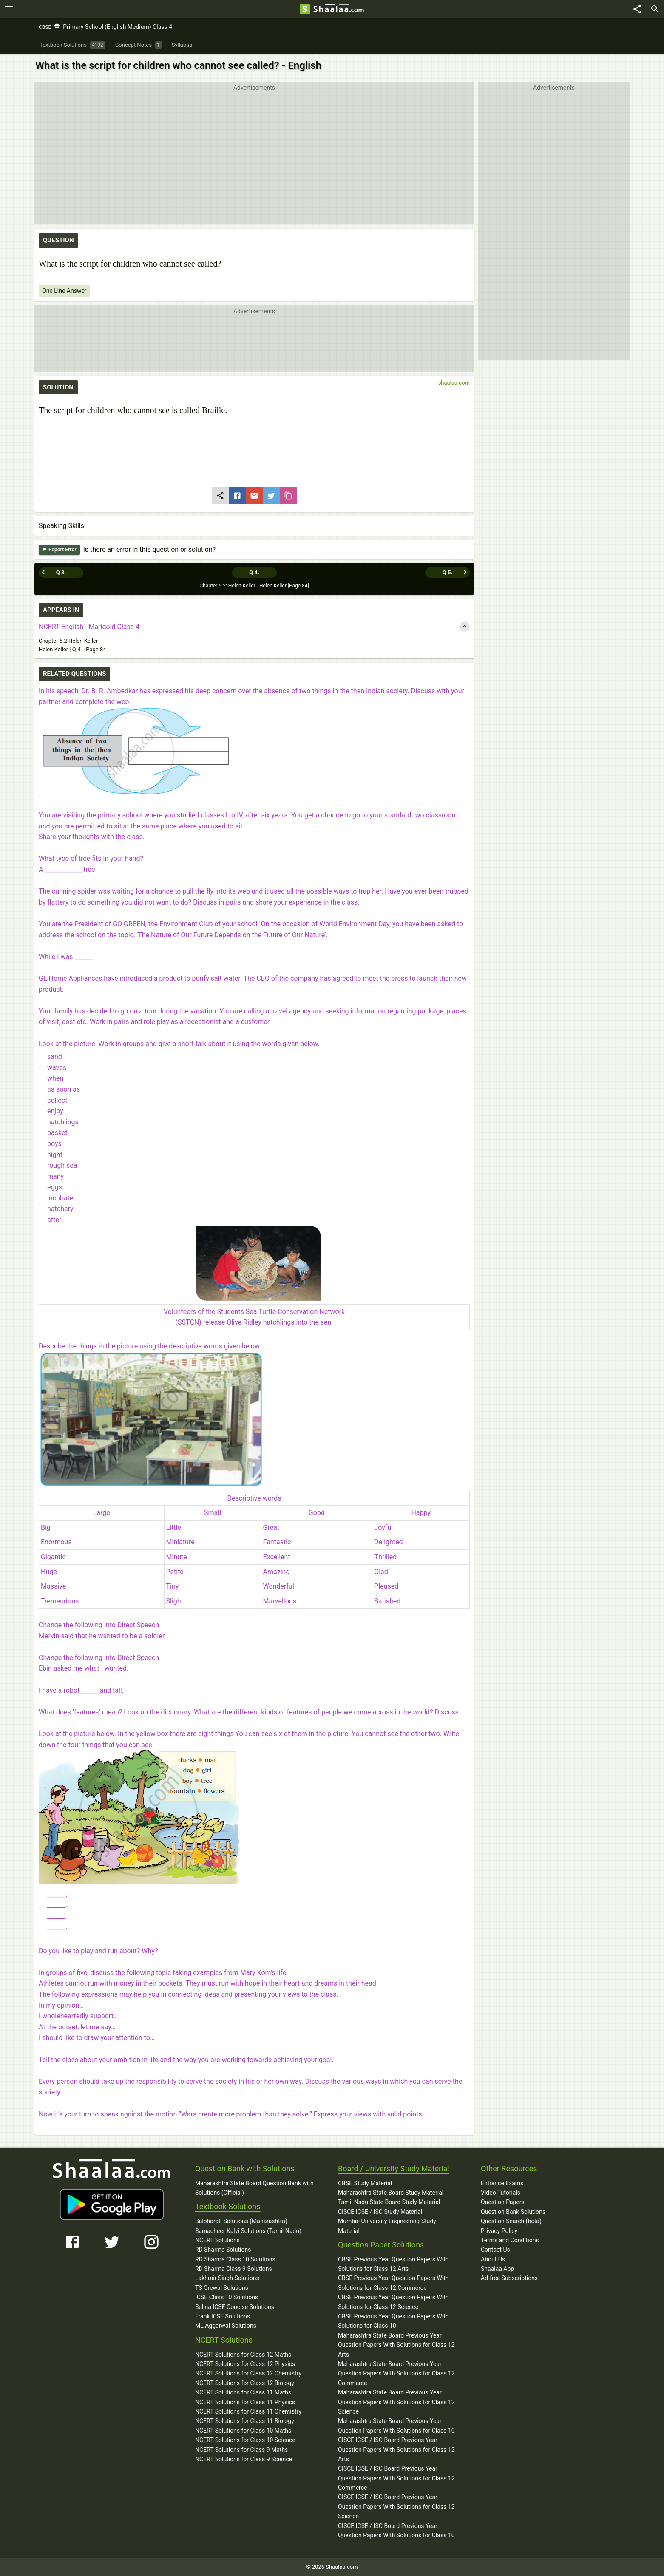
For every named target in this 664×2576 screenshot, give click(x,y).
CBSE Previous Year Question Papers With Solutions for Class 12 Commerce (393, 2283)
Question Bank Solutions (513, 2211)
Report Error (59, 550)
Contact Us (495, 2249)
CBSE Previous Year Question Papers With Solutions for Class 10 (393, 2321)
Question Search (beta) (511, 2221)
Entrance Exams (502, 2183)
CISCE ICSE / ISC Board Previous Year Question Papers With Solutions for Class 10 (396, 2530)
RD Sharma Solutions (223, 2249)
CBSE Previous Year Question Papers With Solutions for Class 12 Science (393, 2302)
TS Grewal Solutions (221, 2287)
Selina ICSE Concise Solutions (234, 2307)
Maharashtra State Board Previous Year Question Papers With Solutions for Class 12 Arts (396, 2345)
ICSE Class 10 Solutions (226, 2297)
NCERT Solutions (217, 2240)
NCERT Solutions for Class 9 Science (243, 2459)
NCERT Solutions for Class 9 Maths (241, 2449)
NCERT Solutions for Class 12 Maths (243, 2354)
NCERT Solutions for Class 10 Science (245, 2440)
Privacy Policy (499, 2230)
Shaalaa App (497, 2268)
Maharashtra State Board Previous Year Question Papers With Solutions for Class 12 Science (396, 2402)
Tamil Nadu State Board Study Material (389, 2202)
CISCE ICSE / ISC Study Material (380, 2211)
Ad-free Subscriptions (509, 2278)
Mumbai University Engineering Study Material (387, 2226)
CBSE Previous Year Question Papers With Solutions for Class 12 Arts (393, 2264)
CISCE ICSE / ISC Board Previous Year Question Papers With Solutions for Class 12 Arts (396, 2450)
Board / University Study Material (393, 2168)
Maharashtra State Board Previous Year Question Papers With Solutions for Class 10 (396, 2425)
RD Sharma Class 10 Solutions (235, 2259)
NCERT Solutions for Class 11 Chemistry (248, 2411)
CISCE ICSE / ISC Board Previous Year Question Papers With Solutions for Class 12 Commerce (396, 2478)
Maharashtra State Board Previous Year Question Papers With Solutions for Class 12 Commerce (396, 2373)
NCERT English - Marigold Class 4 (89, 627)
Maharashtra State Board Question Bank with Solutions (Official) (254, 2188)
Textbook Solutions (227, 2206)
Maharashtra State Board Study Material (390, 2192)
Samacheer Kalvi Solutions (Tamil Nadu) (248, 2230)
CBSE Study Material (365, 2183)
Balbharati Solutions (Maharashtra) (241, 2221)
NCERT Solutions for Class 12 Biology (244, 2383)
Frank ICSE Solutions (222, 2316)
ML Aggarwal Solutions (225, 2325)
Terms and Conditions (510, 2240)
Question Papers (503, 2202)
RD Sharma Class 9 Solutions (233, 2268)
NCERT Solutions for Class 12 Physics (245, 2363)
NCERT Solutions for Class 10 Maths (243, 2430)
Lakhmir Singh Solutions (227, 2278)
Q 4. (254, 572)
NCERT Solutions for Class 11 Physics (245, 2402)
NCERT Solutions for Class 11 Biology (244, 2420)
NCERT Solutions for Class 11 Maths (243, 2392)
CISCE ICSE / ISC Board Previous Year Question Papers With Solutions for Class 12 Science (396, 2506)
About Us (493, 2259)
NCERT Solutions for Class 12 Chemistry (248, 2373)
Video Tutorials (500, 2192)
